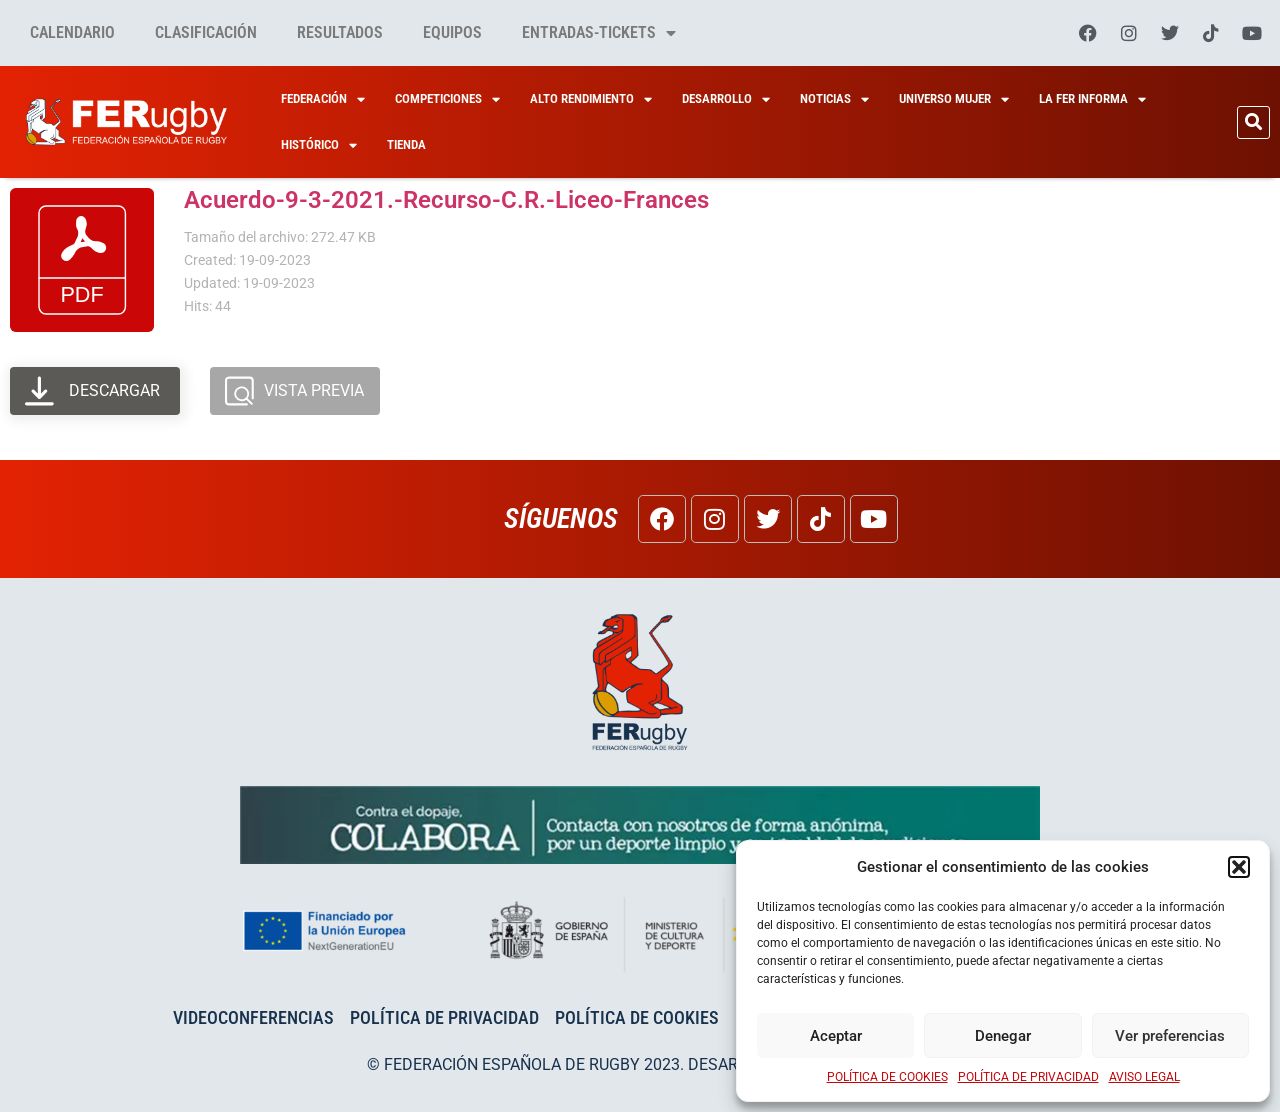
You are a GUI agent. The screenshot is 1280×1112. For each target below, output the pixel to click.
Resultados (340, 32)
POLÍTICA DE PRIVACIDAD (1028, 1077)
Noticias (834, 99)
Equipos (452, 32)
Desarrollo (726, 99)
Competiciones (447, 99)
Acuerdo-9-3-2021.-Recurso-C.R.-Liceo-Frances (446, 200)
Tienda (406, 144)
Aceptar (836, 1036)
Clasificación (206, 32)
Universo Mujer (954, 99)
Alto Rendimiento (591, 99)
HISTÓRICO (319, 145)
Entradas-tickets (599, 33)
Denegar (1003, 1036)
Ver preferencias (1170, 1036)
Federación (323, 99)
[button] (1239, 867)
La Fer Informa (1092, 99)
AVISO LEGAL (1144, 1077)
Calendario (72, 32)
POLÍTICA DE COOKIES (887, 1077)
